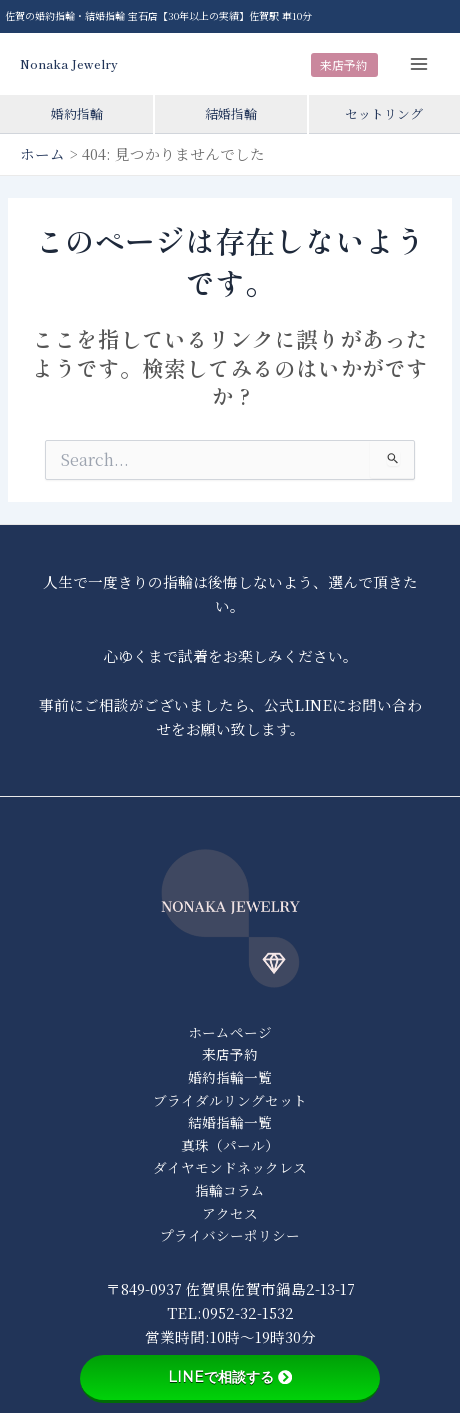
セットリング (384, 113)
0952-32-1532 (248, 1312)
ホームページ (230, 1032)
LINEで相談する (230, 1377)
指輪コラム (230, 1190)
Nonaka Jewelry (69, 63)
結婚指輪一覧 (230, 1122)
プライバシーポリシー (230, 1235)
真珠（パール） (230, 1145)
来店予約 (344, 64)
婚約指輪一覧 (230, 1077)
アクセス (230, 1213)
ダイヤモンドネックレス (230, 1167)
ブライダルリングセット (230, 1100)
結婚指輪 (231, 113)
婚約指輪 (77, 113)
